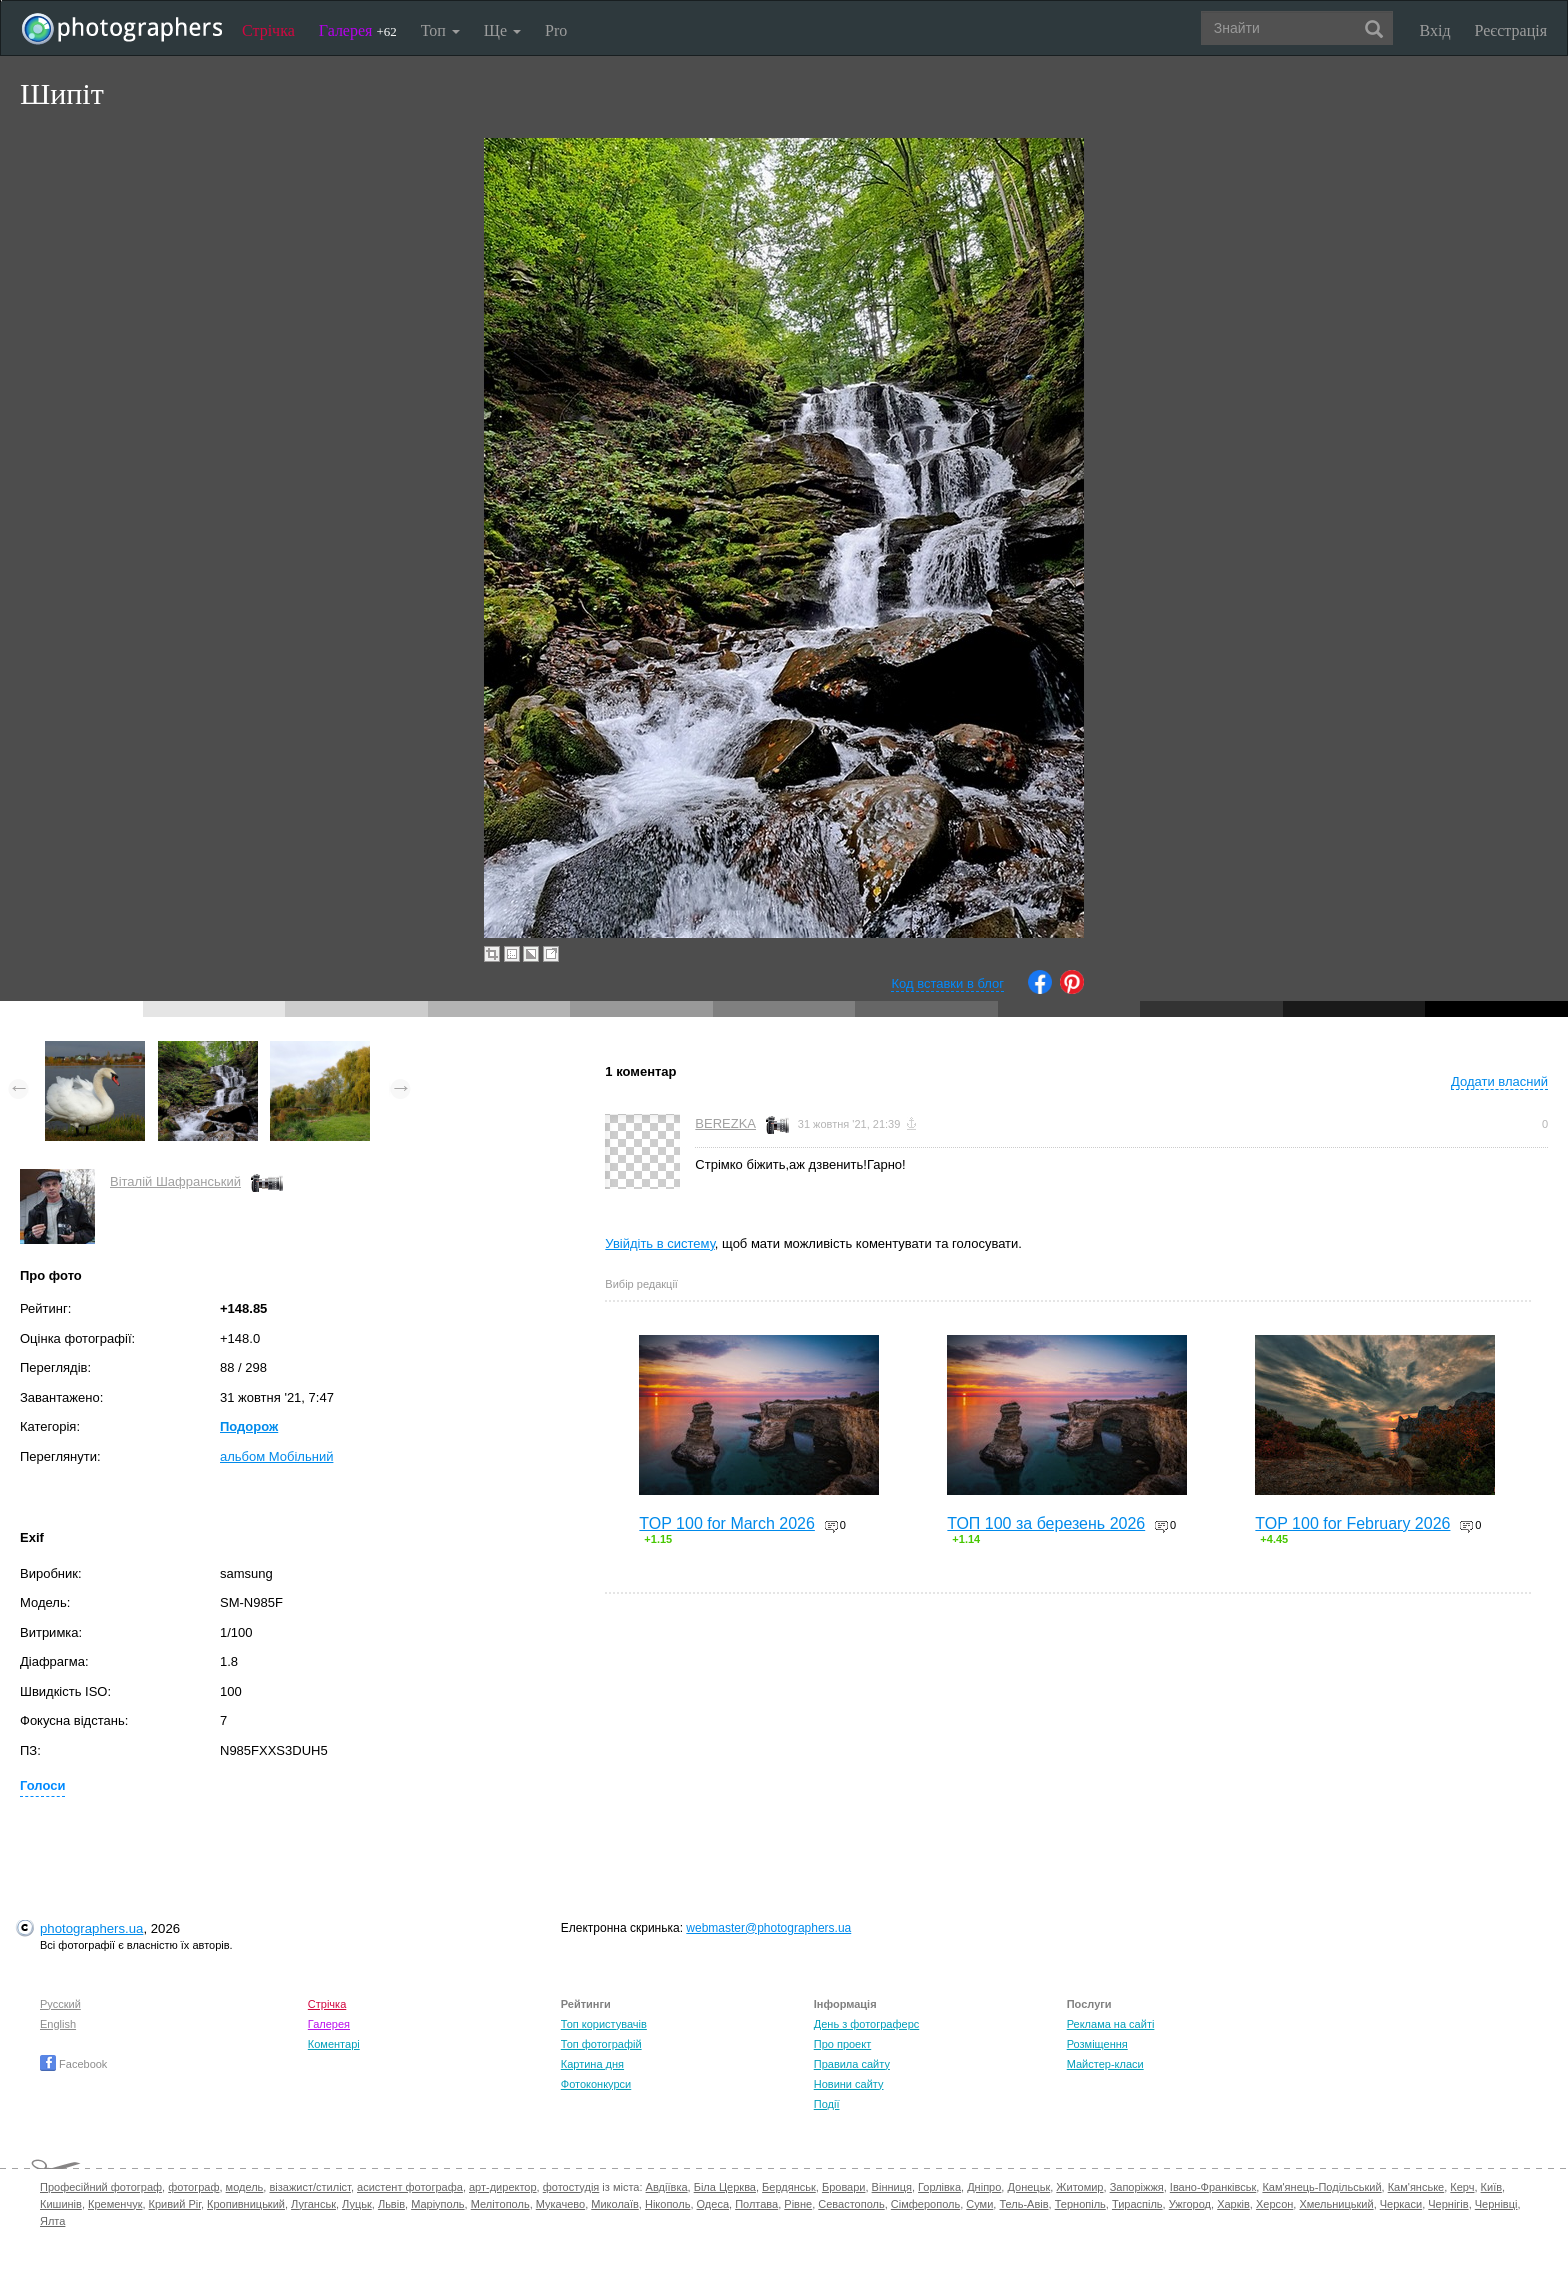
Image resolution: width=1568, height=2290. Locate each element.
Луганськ (313, 2204)
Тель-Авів (1023, 2204)
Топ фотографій (601, 2044)
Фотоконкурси (596, 2084)
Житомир (1079, 2187)
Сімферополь (925, 2204)
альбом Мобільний (276, 1456)
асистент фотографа (410, 2187)
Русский (60, 2004)
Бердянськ (789, 2187)
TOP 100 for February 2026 (1352, 1523)
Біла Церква (725, 2187)
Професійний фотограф (101, 2187)
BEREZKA (725, 1123)
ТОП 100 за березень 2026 (1046, 1523)
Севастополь (851, 2204)
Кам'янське (1416, 2187)
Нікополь (667, 2204)
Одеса (713, 2204)
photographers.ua (91, 1928)
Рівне (798, 2204)
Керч (1462, 2187)
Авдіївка (667, 2187)
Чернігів (1448, 2204)
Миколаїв (615, 2204)
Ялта (52, 2221)
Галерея (358, 30)
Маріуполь (437, 2204)
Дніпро (984, 2187)
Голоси (42, 1785)
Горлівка (939, 2187)
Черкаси (1401, 2204)
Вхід (1435, 30)
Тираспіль (1137, 2204)
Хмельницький (1336, 2204)
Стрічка (268, 30)
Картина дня (592, 2064)
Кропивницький (246, 2204)
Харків (1233, 2204)
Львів (391, 2204)
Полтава (756, 2204)
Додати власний (1499, 1081)
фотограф (193, 2187)
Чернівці (1496, 2204)
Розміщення (1097, 2044)
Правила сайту (852, 2064)
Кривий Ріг (175, 2204)
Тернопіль (1080, 2204)
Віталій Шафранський (175, 1181)
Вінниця (892, 2187)
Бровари (844, 2187)
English (58, 2024)
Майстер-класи (1105, 2064)
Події (827, 2104)
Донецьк (1028, 2187)
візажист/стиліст (309, 2187)
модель (245, 2187)
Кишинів (61, 2204)
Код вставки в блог (947, 983)
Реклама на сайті (1111, 2024)
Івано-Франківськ (1213, 2187)
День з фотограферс (867, 2024)
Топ (440, 30)
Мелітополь (500, 2204)
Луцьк (357, 2204)
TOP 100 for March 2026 (727, 1523)
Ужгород (1190, 2204)
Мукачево (560, 2204)
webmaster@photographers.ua (768, 1928)
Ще (502, 30)
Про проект (842, 2044)
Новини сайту (849, 2084)
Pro (556, 30)
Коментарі (334, 2044)
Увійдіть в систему (660, 1243)
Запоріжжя (1137, 2187)
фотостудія (571, 2187)
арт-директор (503, 2187)
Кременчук (115, 2204)
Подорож (249, 1426)
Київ (1491, 2187)
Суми (979, 2204)
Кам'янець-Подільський (1321, 2187)
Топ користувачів (604, 2024)
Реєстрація (1511, 30)
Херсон (1274, 2204)
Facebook (73, 2064)
